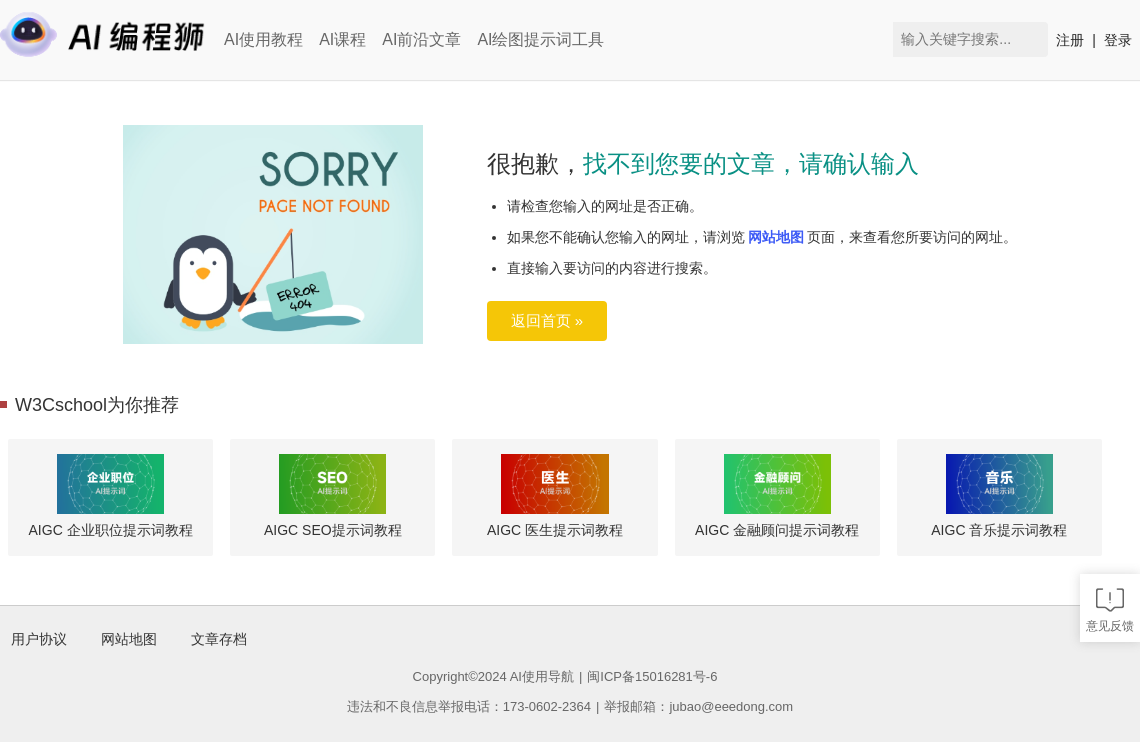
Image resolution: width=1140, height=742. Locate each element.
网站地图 (776, 237)
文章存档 (219, 639)
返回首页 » (547, 320)
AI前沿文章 (421, 39)
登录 (1118, 40)
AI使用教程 (263, 39)
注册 (1070, 40)
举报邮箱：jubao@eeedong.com (698, 706)
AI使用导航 (542, 676)
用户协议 (39, 639)
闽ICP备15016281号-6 (652, 676)
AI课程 (342, 39)
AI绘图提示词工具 (540, 39)
